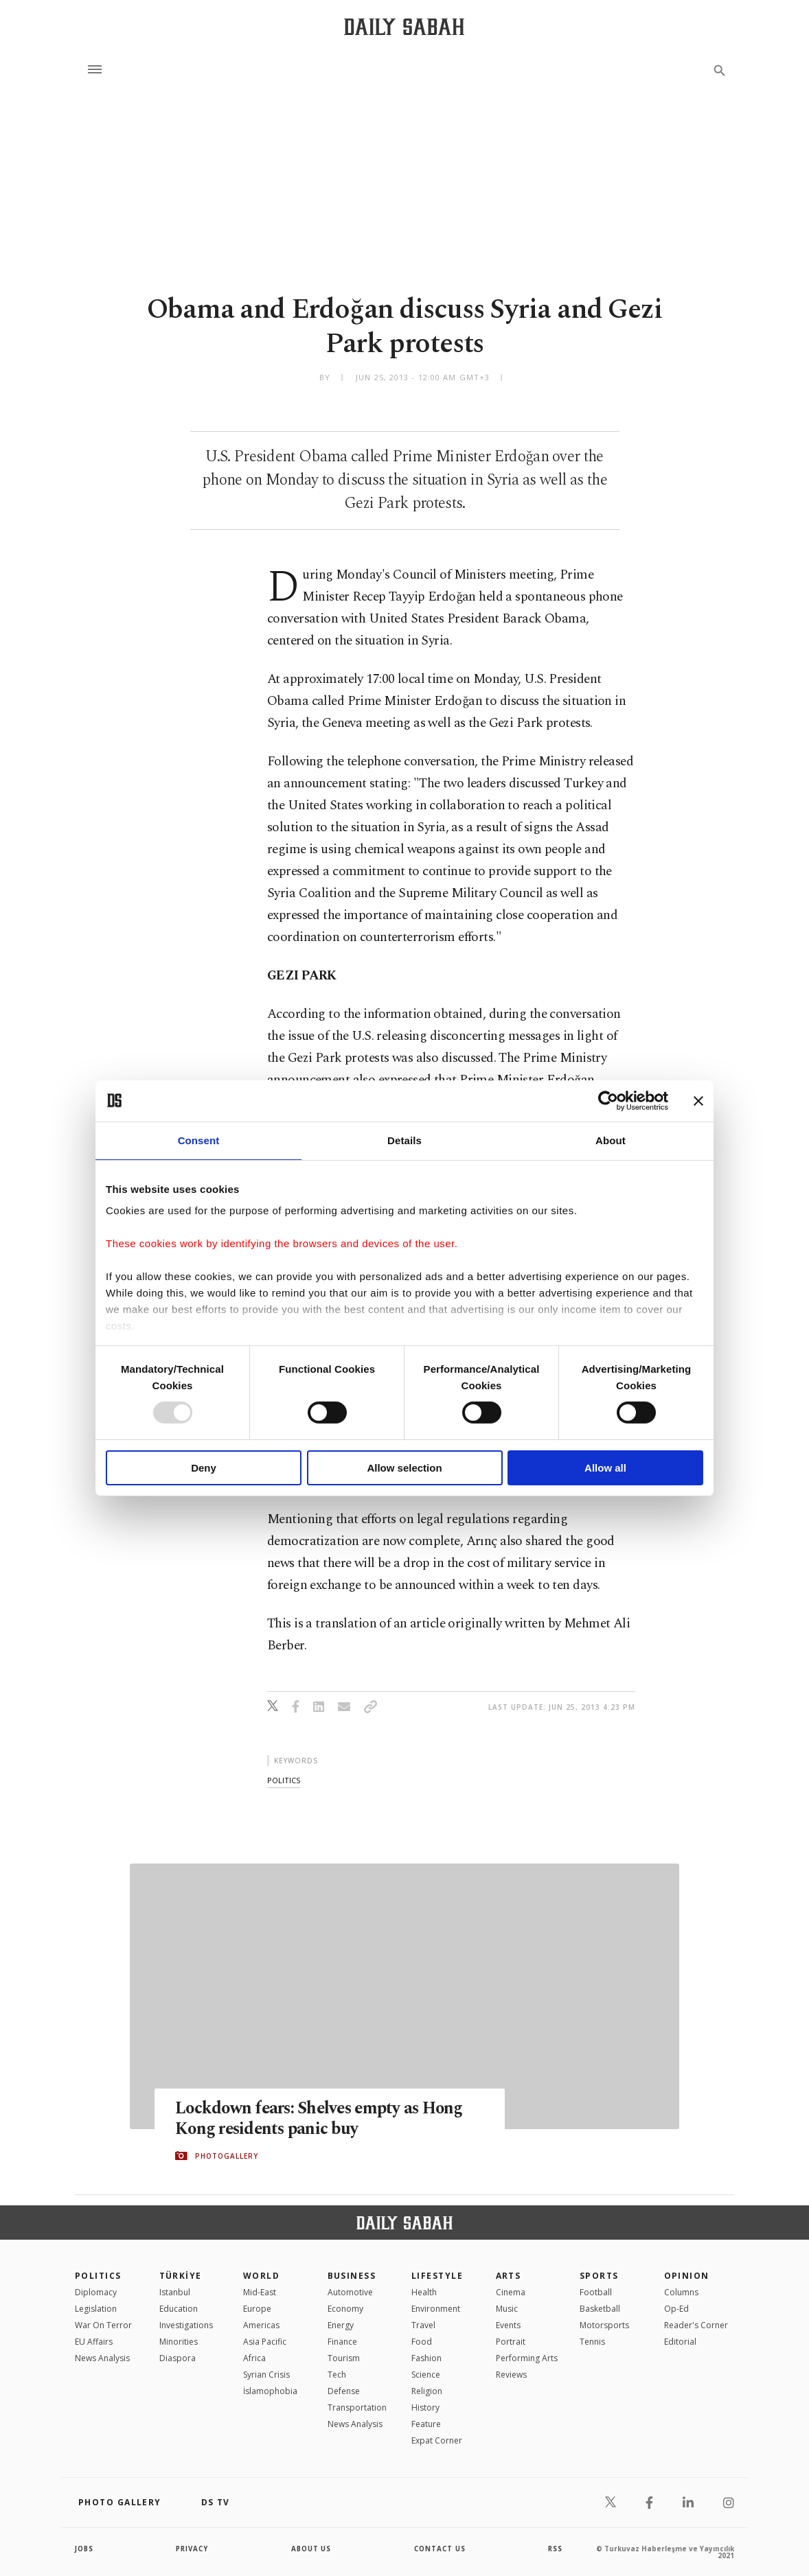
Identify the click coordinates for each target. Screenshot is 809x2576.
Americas (261, 2325)
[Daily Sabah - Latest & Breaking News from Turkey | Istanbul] (404, 26)
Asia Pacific (264, 2341)
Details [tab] (404, 1140)
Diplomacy (96, 2292)
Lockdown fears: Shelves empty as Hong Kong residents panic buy (322, 2118)
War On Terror (103, 2325)
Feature (426, 2424)
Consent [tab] (199, 1140)
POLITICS (98, 2276)
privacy (192, 2548)
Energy (341, 2325)
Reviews (511, 2374)
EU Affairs (94, 2341)
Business (352, 2276)
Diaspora (177, 2358)
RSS (554, 2548)
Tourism (344, 2358)
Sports (599, 2276)
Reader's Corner (696, 2325)
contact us (440, 2548)
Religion (426, 2391)
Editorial (680, 2341)
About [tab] (610, 1140)
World (261, 2276)
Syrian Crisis (266, 2374)
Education (178, 2308)
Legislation (96, 2308)
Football (596, 2292)
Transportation (357, 2407)
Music (507, 2308)
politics (283, 1780)
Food (421, 2341)
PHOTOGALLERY (226, 2156)
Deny (203, 1468)
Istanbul (174, 2292)
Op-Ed (676, 2308)
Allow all (605, 1468)
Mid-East (259, 2292)
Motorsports (604, 2325)
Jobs (85, 2548)
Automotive (350, 2292)
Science (425, 2374)
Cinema (510, 2292)
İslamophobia (270, 2391)
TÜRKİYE (180, 2276)
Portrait (510, 2341)
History (425, 2407)
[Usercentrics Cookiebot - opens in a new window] (608, 1100)
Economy (345, 2308)
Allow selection (404, 1468)
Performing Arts (527, 2358)
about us (311, 2548)
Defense (344, 2391)
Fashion (426, 2358)
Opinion (686, 2276)
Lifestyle (437, 2276)
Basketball (600, 2308)
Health (424, 2292)
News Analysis (102, 2358)
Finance (342, 2341)
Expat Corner (436, 2440)
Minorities (178, 2341)
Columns (681, 2292)
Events (508, 2325)
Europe (257, 2308)
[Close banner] (698, 1100)
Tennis (592, 2341)
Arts (508, 2276)
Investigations (186, 2325)
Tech (337, 2374)
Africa (254, 2358)
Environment (435, 2308)
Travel (423, 2325)
